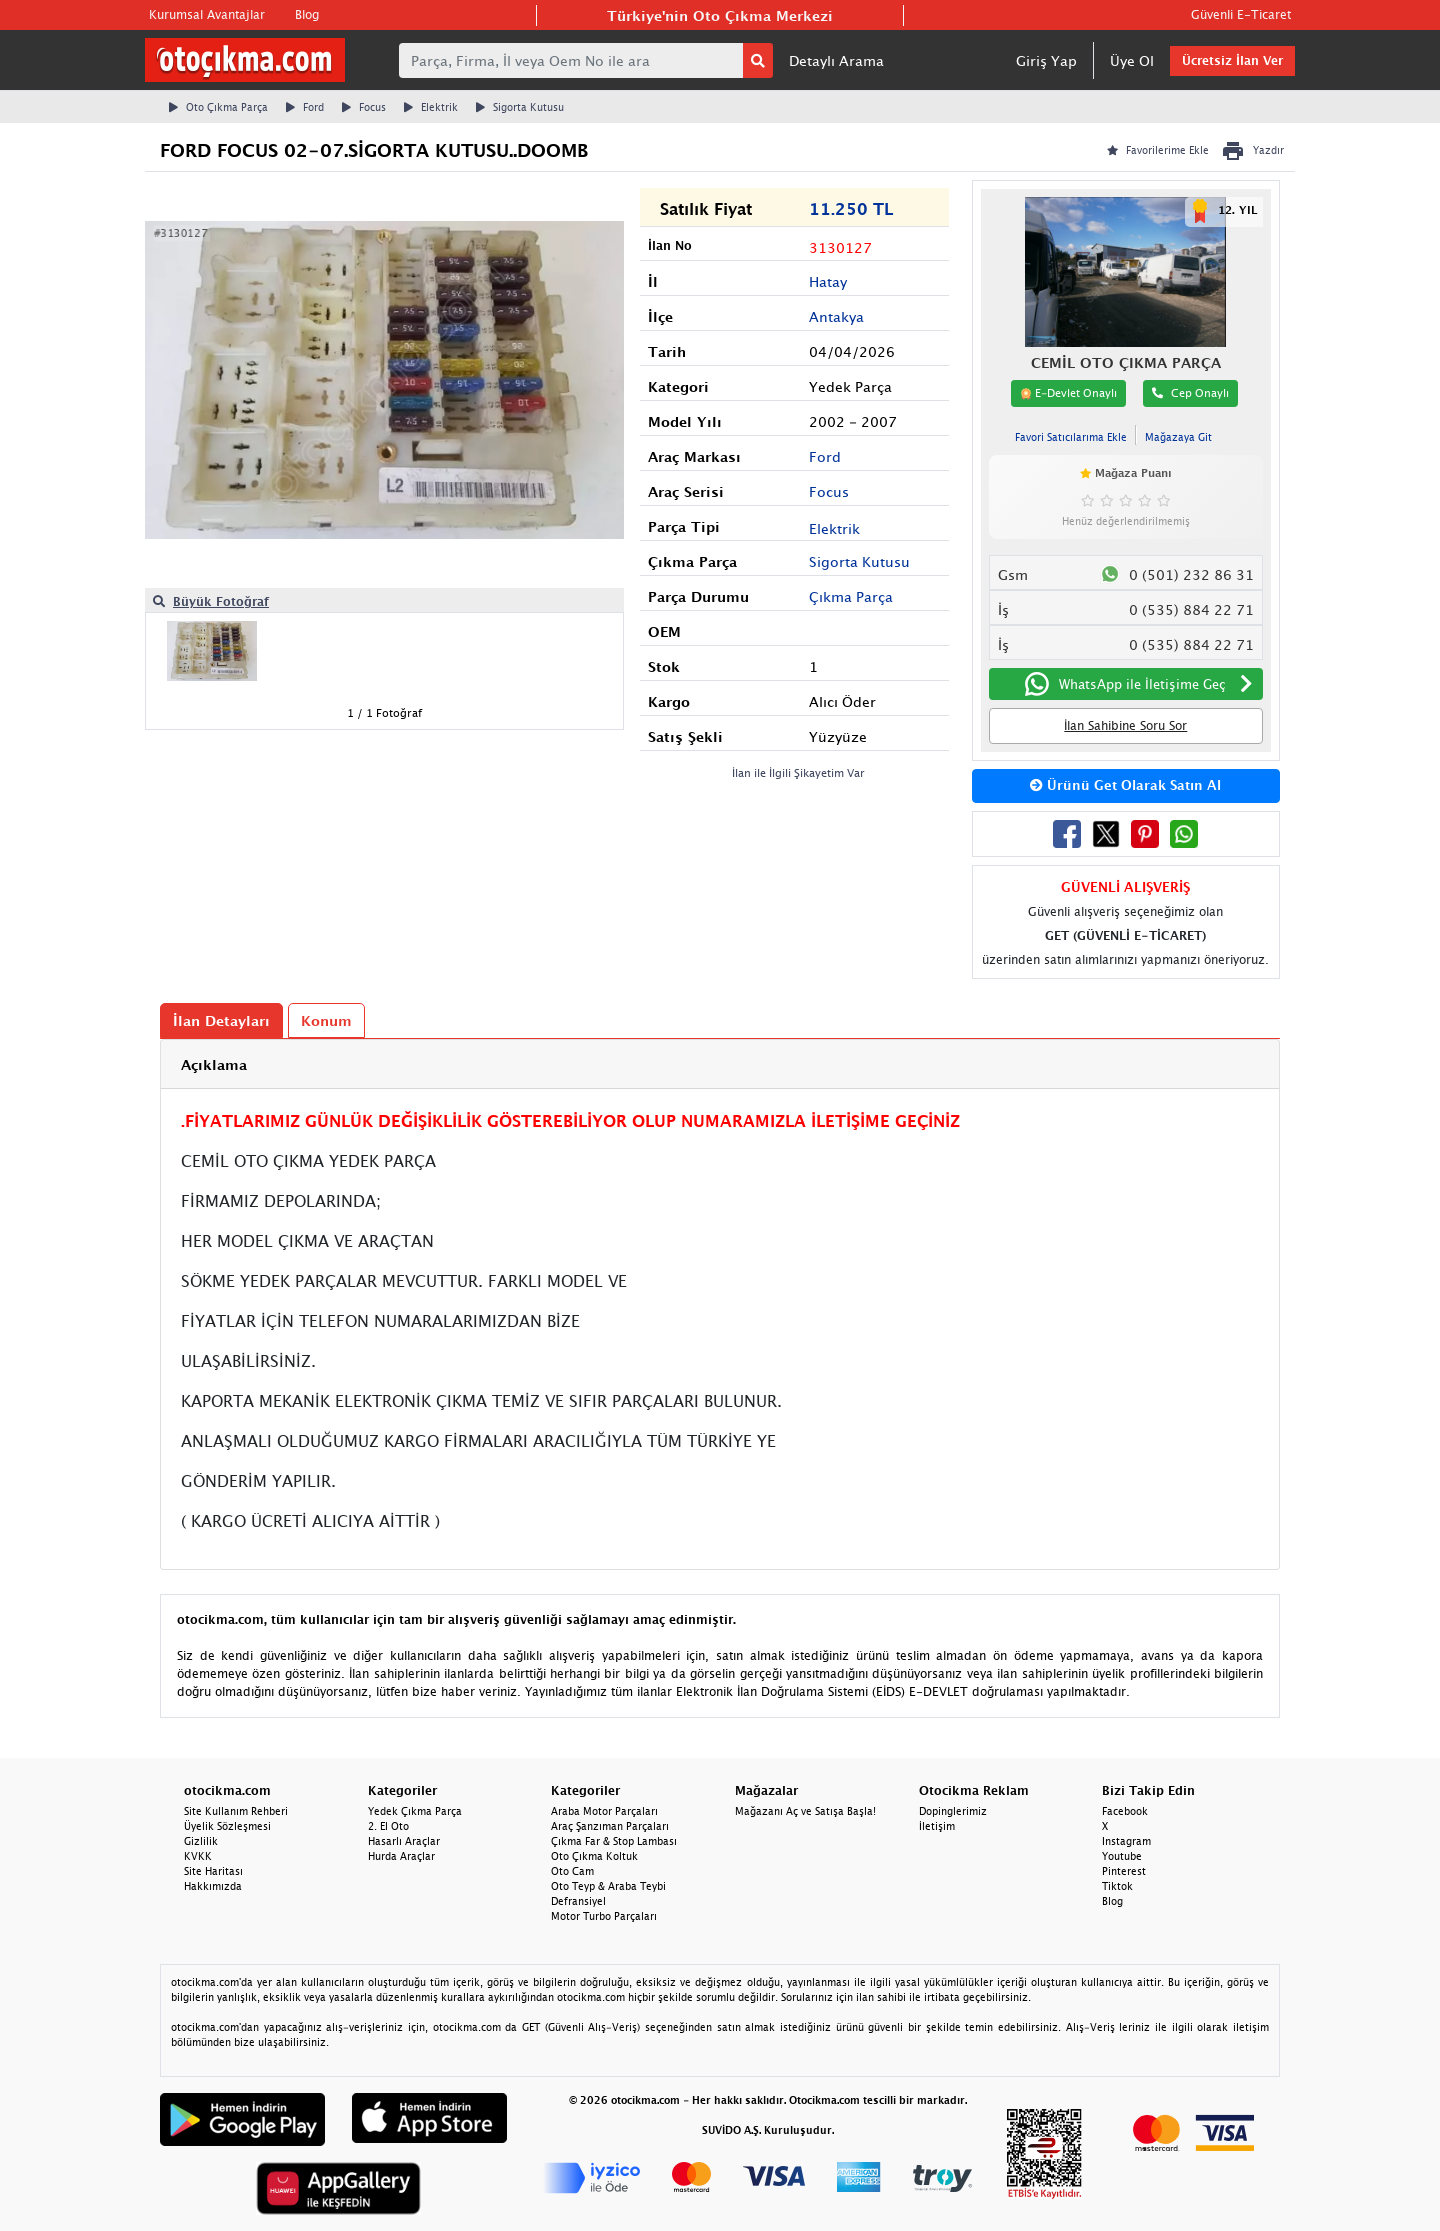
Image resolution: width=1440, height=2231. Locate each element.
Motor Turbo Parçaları (604, 1916)
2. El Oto (388, 1826)
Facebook (1125, 1811)
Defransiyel (578, 1901)
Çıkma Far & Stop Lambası (614, 1841)
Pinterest (1124, 1871)
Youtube (1122, 1856)
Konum (326, 1020)
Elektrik (431, 107)
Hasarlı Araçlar (404, 1841)
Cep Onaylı (1190, 392)
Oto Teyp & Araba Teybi (608, 1886)
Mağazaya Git (1178, 437)
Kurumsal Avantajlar (207, 14)
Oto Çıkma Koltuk (594, 1856)
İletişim (937, 1826)
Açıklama (214, 1064)
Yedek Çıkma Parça (415, 1811)
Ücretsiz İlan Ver (1232, 60)
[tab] (720, 1064)
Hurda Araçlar (401, 1856)
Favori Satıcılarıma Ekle (1071, 437)
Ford (305, 107)
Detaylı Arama (836, 60)
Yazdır (1252, 151)
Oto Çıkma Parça (218, 107)
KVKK (198, 1856)
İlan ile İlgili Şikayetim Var (798, 772)
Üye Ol (1132, 60)
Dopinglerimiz (953, 1811)
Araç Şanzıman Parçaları (610, 1826)
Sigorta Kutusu (520, 107)
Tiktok (1117, 1886)
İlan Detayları (221, 1020)
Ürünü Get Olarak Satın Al (1125, 785)
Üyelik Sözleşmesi (227, 1826)
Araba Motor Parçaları (604, 1811)
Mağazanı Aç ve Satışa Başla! (805, 1811)
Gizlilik (201, 1841)
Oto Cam (572, 1871)
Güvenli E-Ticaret (1241, 14)
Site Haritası (213, 1871)
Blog (307, 14)
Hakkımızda (213, 1886)
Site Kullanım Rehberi (236, 1811)
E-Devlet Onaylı (1068, 393)
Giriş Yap (1046, 60)
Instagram (1126, 1841)
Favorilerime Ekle (1158, 150)
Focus (364, 107)
